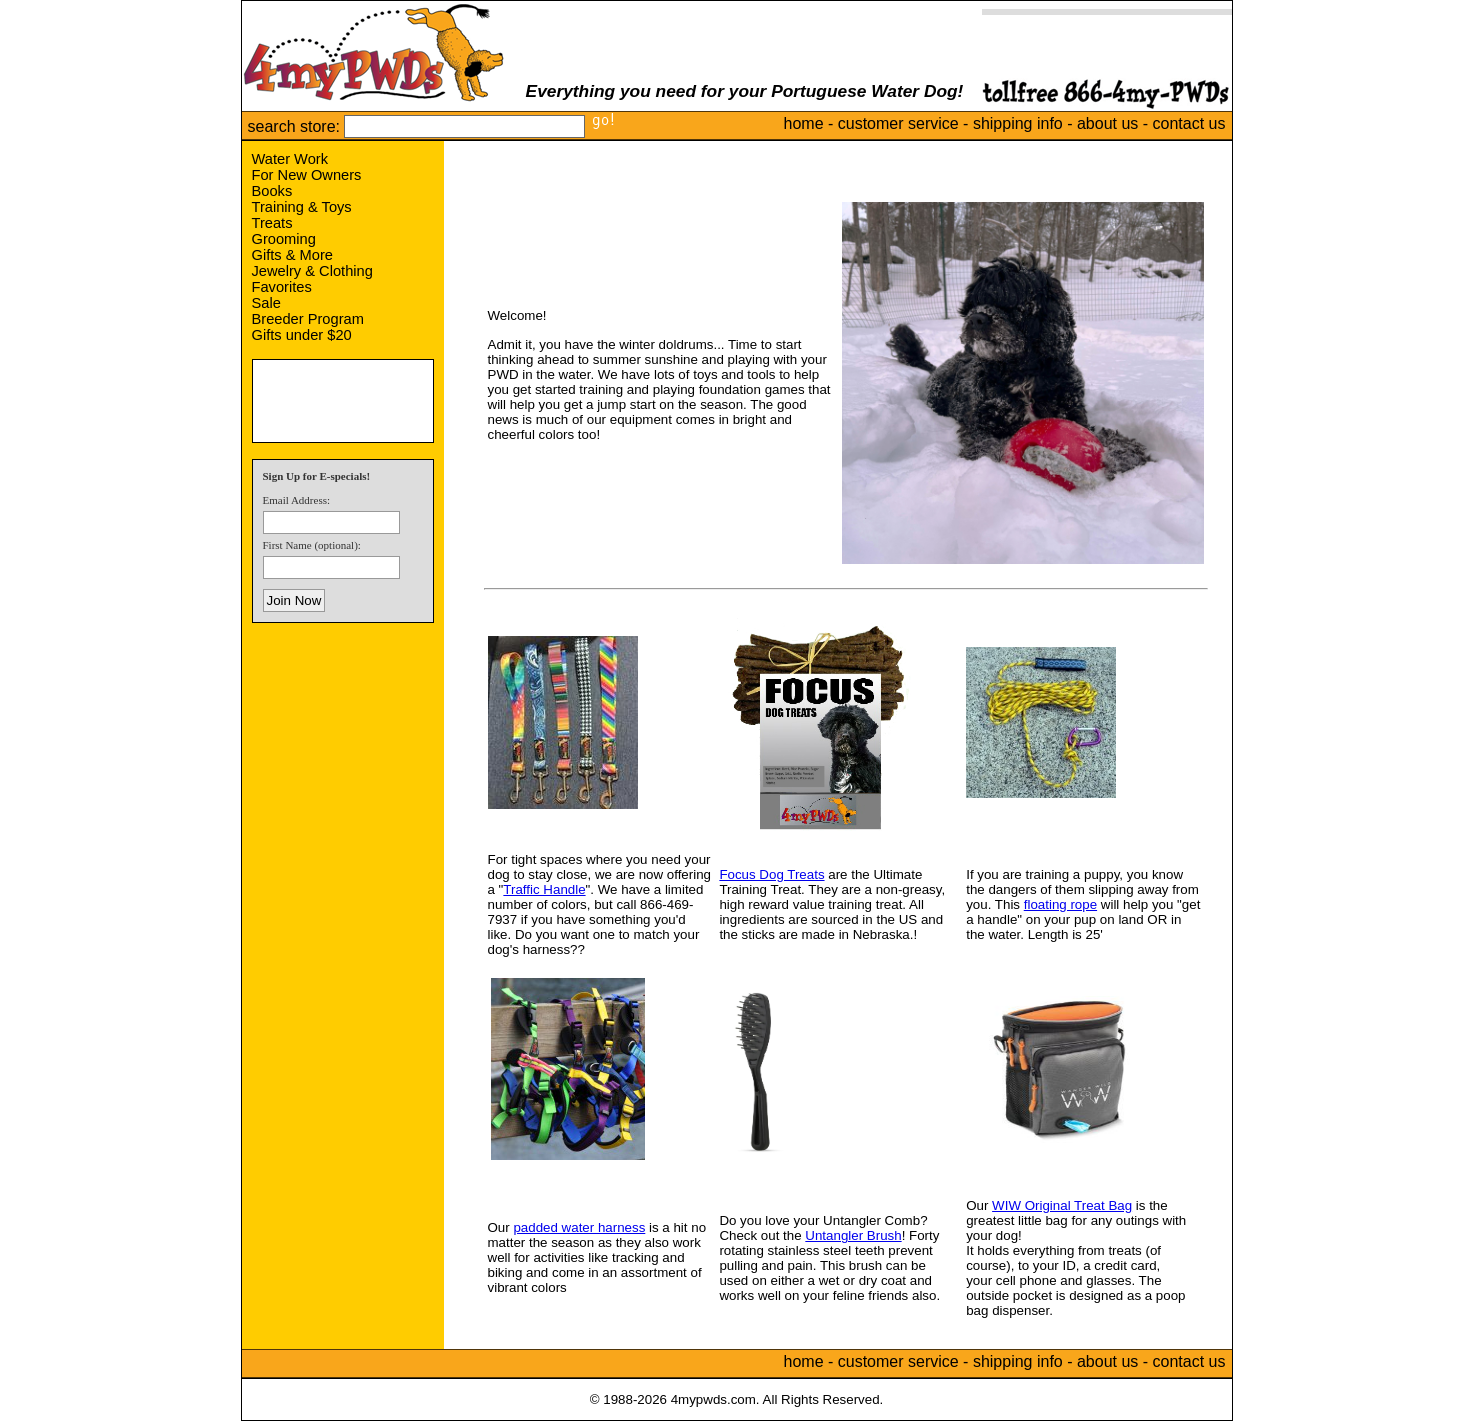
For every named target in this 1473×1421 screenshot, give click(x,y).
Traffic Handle (544, 889)
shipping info (1018, 123)
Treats (272, 223)
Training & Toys (302, 207)
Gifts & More (292, 255)
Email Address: (297, 500)
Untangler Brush (853, 1235)
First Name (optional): (312, 545)
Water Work (290, 159)
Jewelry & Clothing (312, 271)
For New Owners (307, 175)
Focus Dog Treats (771, 874)
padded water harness (579, 1227)
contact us (1189, 123)
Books (272, 191)
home (804, 123)
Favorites (282, 287)
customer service (898, 123)
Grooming (284, 239)
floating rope (1060, 904)
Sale (266, 303)
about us (1107, 123)
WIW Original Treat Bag (1062, 1205)
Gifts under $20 (302, 335)
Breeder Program (308, 319)
